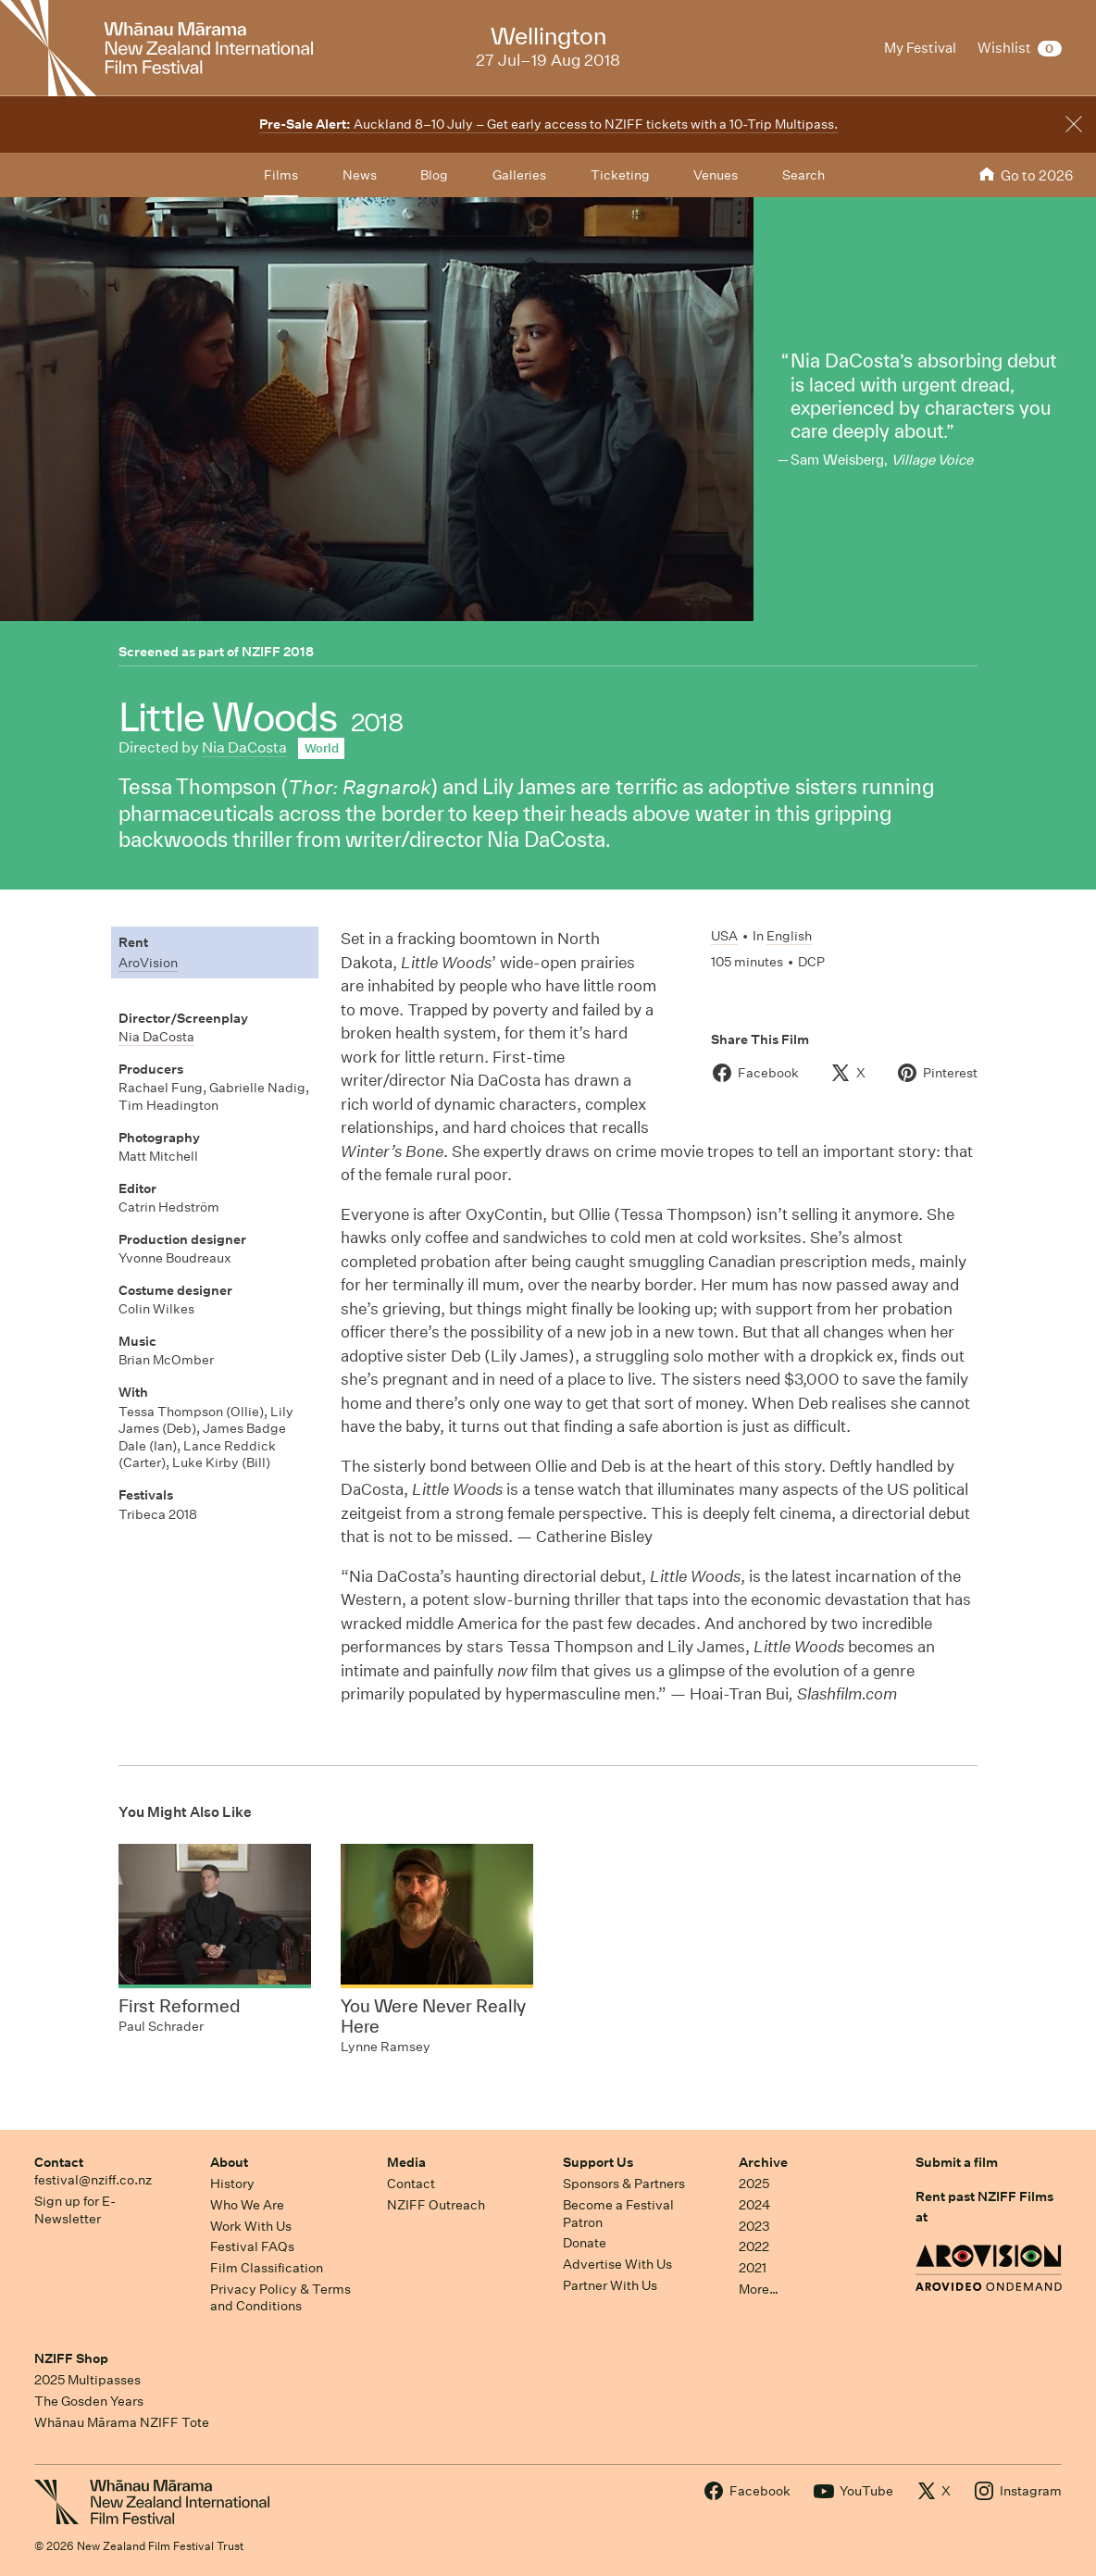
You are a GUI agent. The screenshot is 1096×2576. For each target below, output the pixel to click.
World (322, 748)
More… (758, 2289)
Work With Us (251, 2226)
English (789, 935)
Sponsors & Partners (624, 2183)
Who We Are (247, 2204)
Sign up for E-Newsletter (75, 2210)
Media (406, 2162)
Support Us (598, 2162)
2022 (754, 2246)
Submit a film (956, 2162)
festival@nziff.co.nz (93, 2180)
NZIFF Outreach (436, 2204)
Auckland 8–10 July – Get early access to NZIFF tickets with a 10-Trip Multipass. (548, 124)
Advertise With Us (617, 2264)
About (229, 2162)
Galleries (519, 175)
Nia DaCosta (244, 747)
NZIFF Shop (71, 2358)
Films (281, 175)
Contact (58, 2162)
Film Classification (266, 2267)
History (232, 2183)
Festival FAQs (252, 2246)
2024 (754, 2204)
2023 (754, 2226)
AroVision (148, 962)
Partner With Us (610, 2285)
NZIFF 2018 (278, 651)
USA (724, 935)
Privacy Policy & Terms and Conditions (280, 2298)
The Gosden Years (88, 2401)
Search (803, 175)
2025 (754, 2183)
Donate (584, 2242)
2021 (752, 2267)
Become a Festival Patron (618, 2213)
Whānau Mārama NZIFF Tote (121, 2422)
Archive (763, 2162)
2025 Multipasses (87, 2379)
